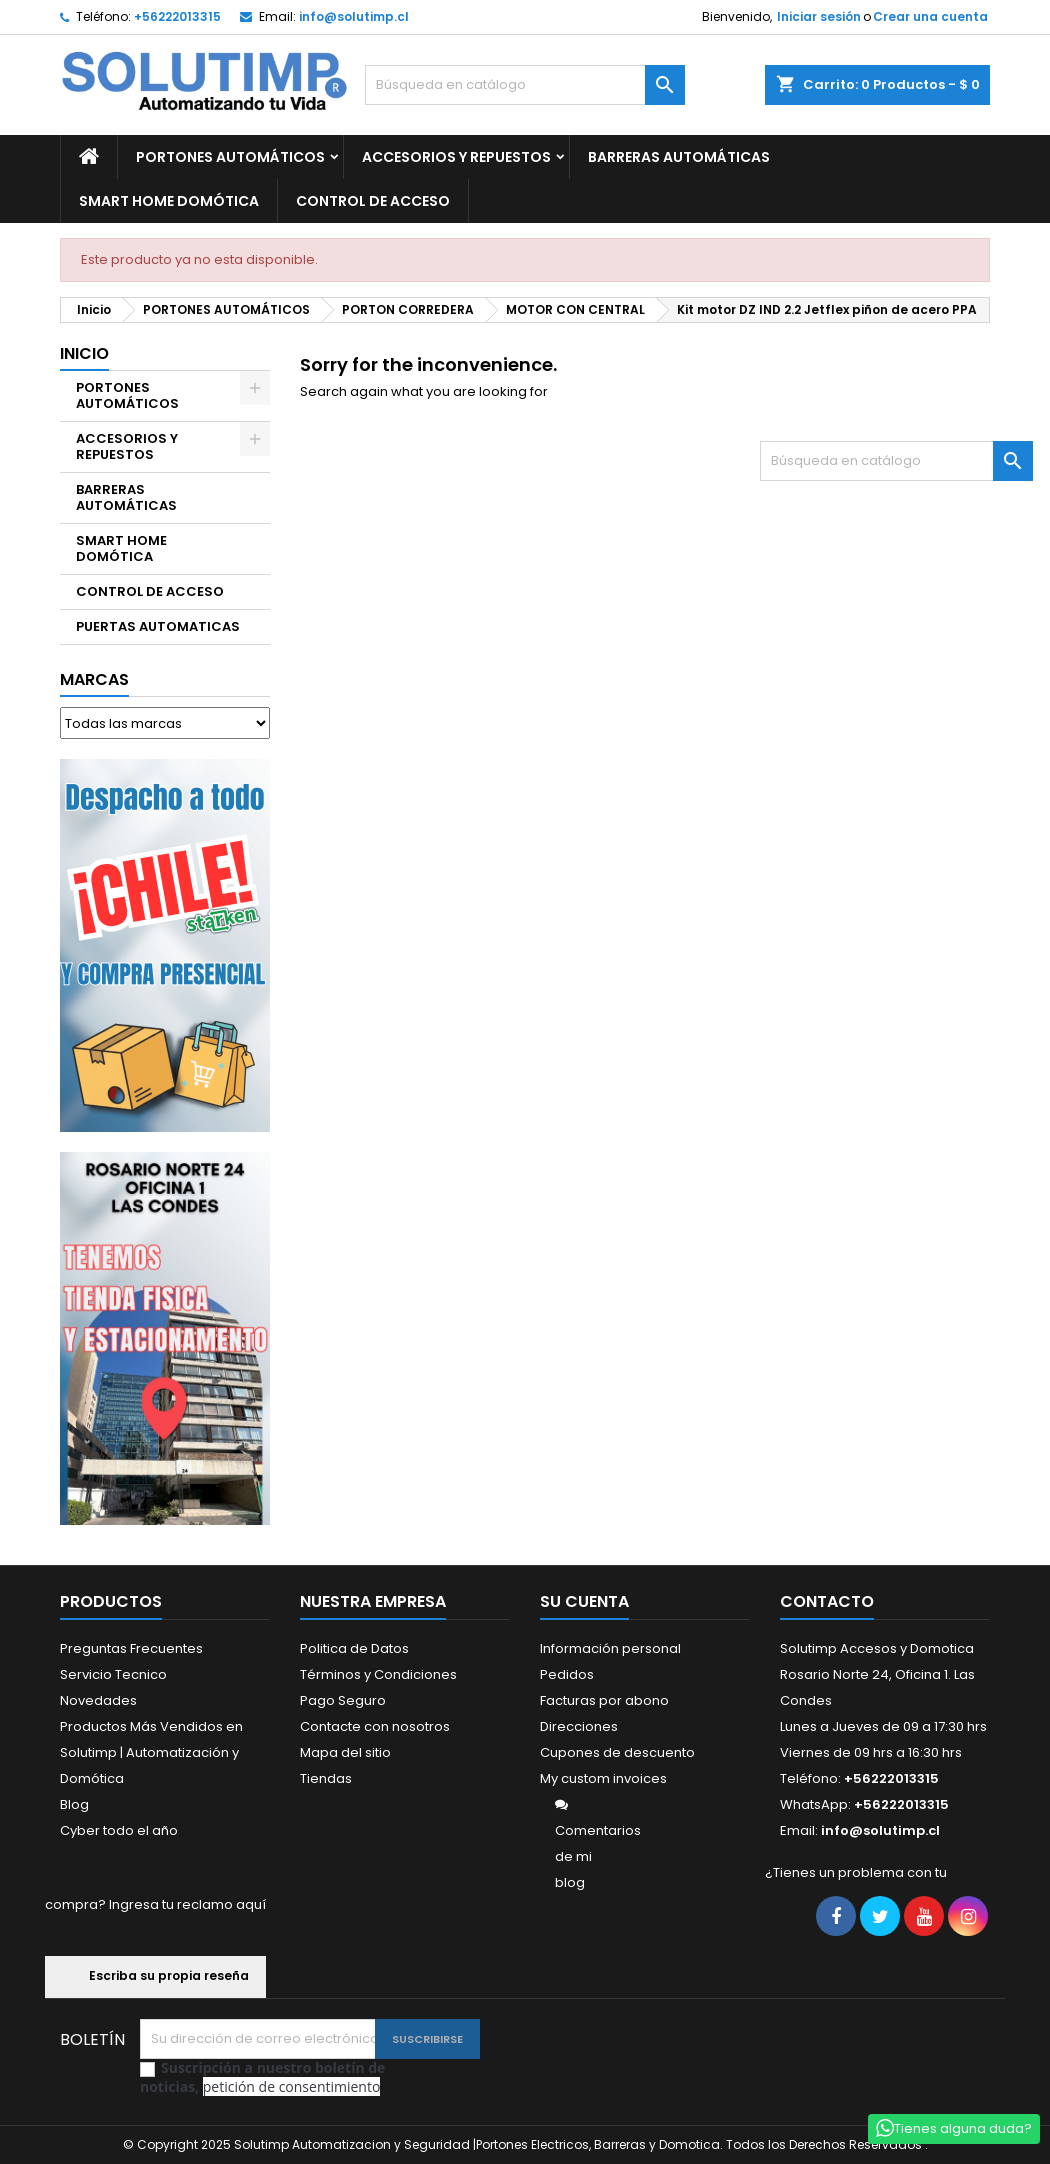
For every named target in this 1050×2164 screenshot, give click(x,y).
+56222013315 (177, 16)
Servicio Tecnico (113, 1674)
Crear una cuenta (930, 16)
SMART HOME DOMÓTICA (169, 201)
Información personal (610, 1648)
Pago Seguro (343, 1700)
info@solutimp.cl (354, 16)
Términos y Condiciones (378, 1674)
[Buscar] (525, 85)
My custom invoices (603, 1778)
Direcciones (579, 1726)
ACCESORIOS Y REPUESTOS (456, 157)
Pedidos (567, 1674)
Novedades (98, 1700)
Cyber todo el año (119, 1830)
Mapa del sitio (345, 1752)
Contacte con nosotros (375, 1726)
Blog (74, 1804)
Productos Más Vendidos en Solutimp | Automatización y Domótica (151, 1752)
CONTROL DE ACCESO (373, 201)
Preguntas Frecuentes (131, 1648)
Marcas (94, 679)
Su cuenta (584, 1601)
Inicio (84, 353)
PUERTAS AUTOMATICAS (158, 626)
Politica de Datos (354, 1648)
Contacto (827, 1601)
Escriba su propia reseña (155, 1977)
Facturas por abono (604, 1700)
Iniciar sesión (819, 16)
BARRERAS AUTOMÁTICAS (679, 157)
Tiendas (326, 1778)
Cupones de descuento (617, 1752)
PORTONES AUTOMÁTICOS (230, 157)
